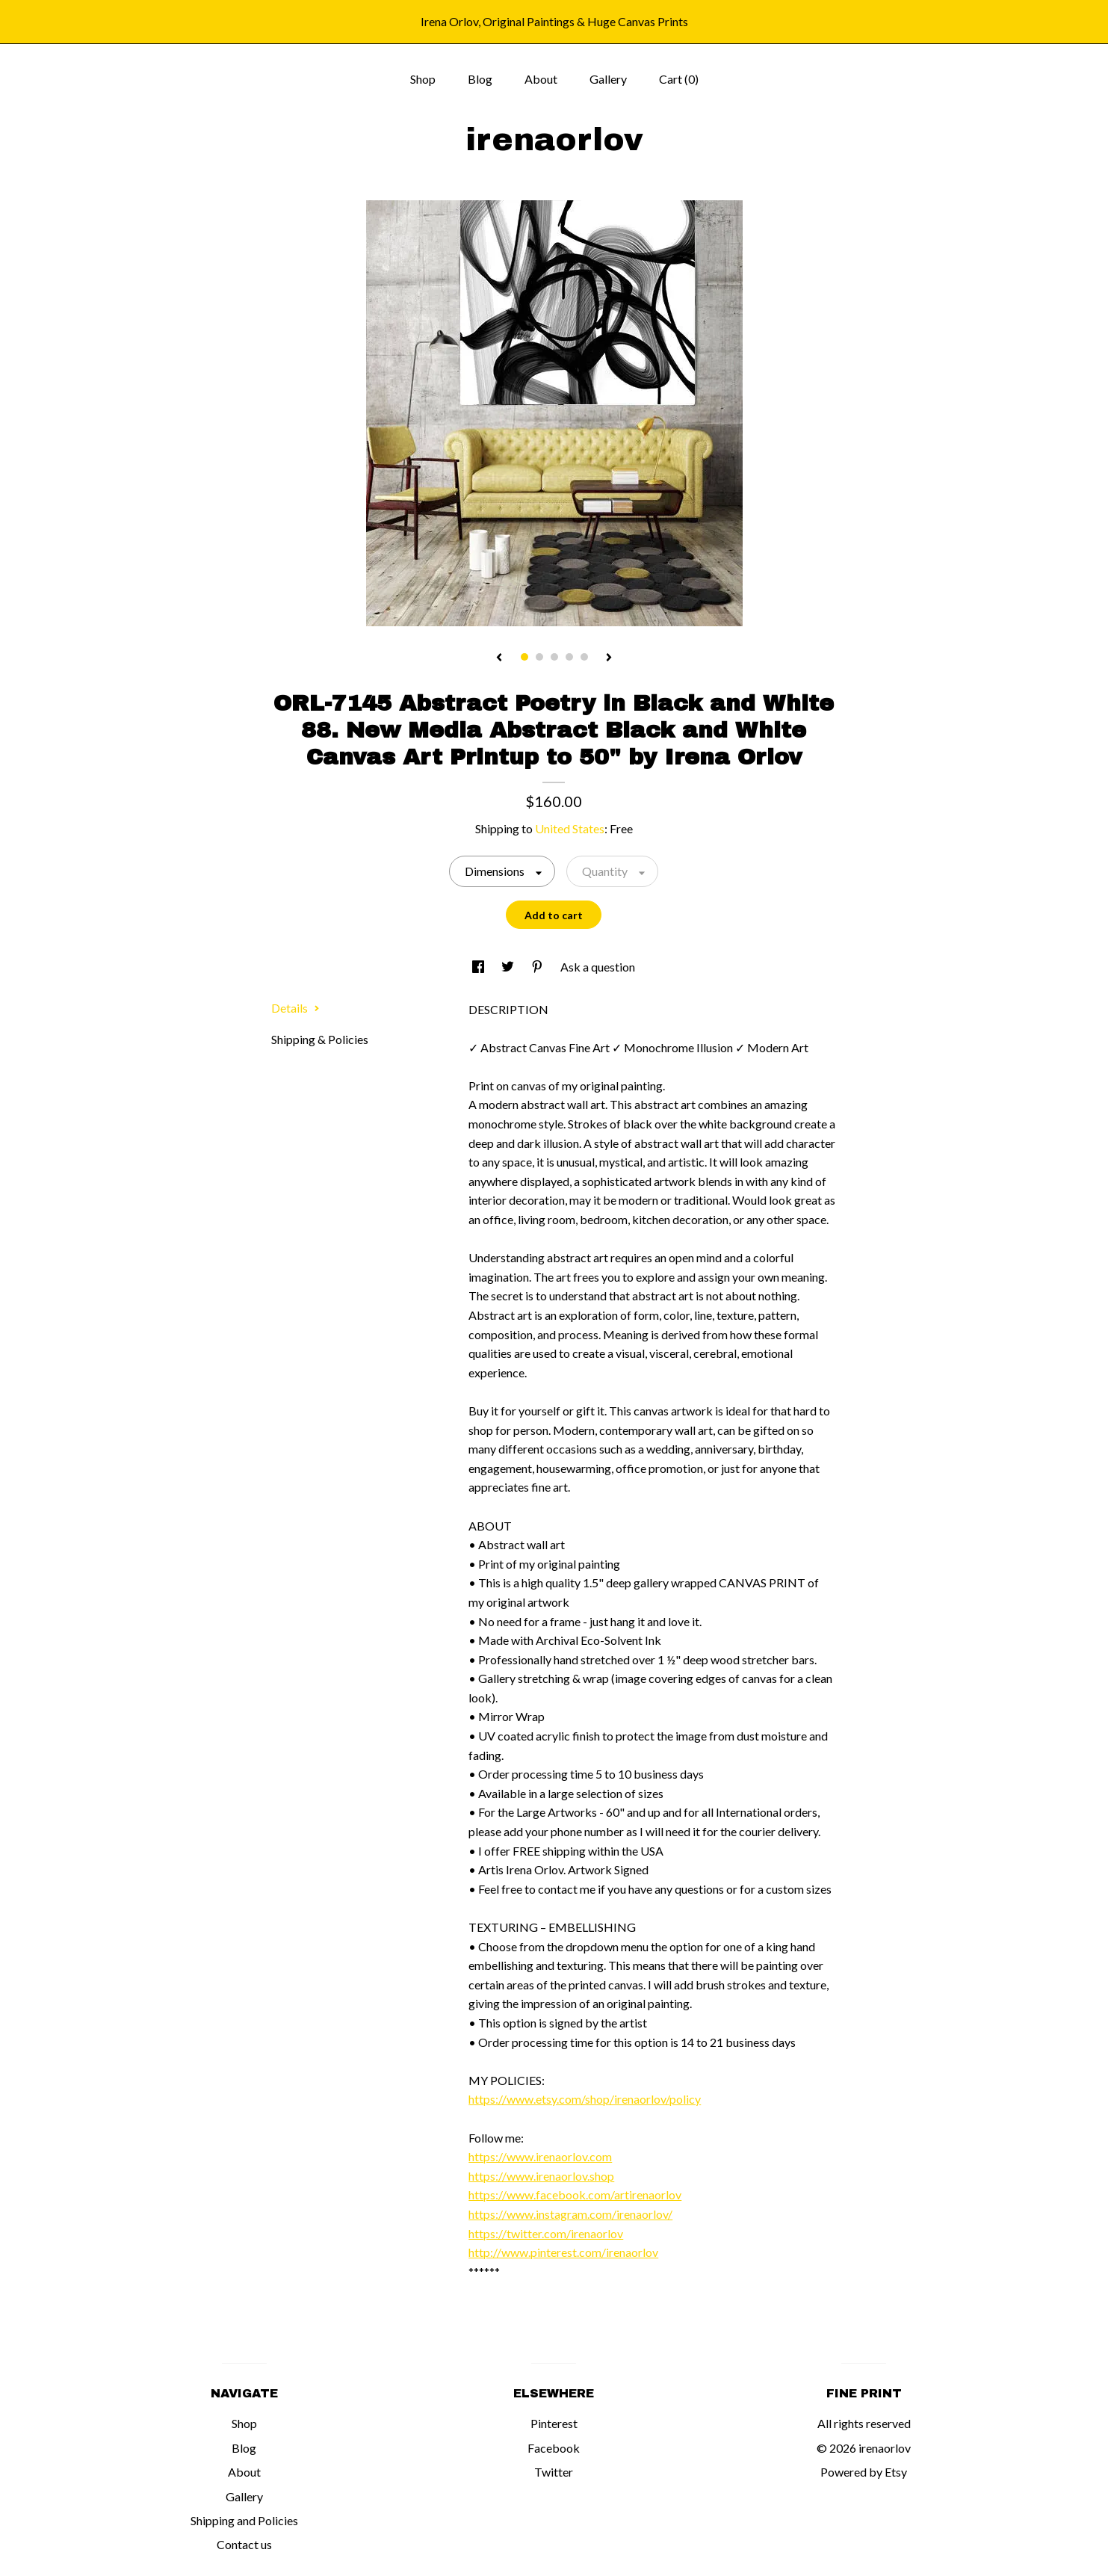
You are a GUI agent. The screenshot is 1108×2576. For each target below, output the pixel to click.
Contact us (244, 2544)
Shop (423, 79)
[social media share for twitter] (508, 967)
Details (295, 1008)
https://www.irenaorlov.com (540, 2156)
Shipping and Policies (244, 2520)
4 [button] (569, 657)
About (540, 79)
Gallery (608, 79)
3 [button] (554, 657)
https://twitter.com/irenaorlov (545, 2233)
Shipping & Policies (319, 1039)
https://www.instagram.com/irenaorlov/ (570, 2214)
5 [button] (584, 657)
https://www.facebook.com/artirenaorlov (574, 2194)
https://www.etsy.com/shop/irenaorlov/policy (584, 2099)
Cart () (679, 79)
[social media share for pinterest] (538, 967)
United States (569, 828)
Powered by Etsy (863, 2472)
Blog (480, 79)
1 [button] (524, 657)
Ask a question (597, 967)
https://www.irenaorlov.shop (541, 2176)
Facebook (553, 2448)
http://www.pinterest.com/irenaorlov (563, 2252)
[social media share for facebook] (479, 967)
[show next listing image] (609, 658)
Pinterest (554, 2423)
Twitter (553, 2472)
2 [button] (539, 657)
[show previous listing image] (499, 658)
